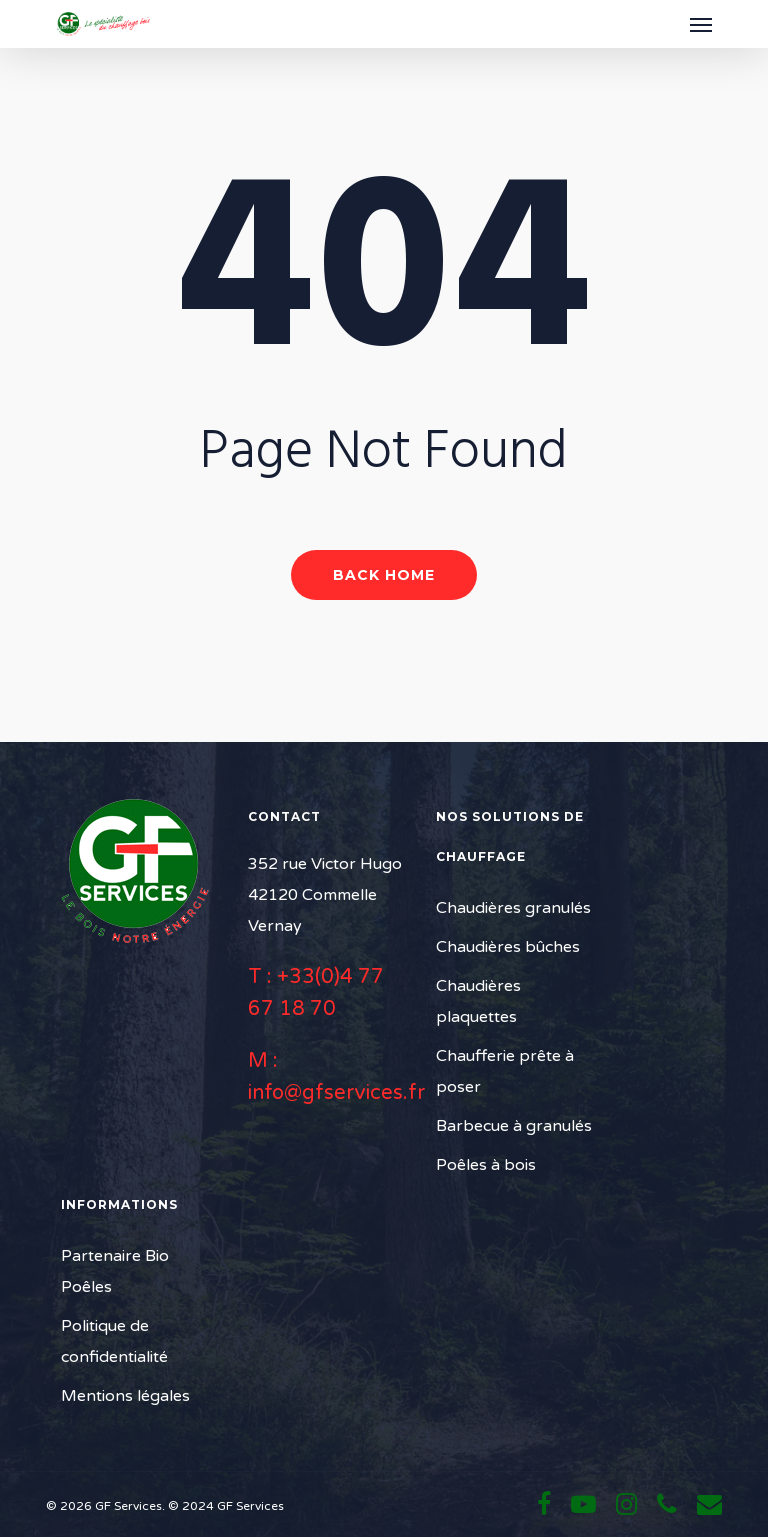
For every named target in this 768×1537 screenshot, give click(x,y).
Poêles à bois (486, 1165)
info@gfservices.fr (336, 1093)
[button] (701, 24)
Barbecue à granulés (514, 1126)
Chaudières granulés (513, 908)
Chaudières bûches (508, 947)
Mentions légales (125, 1396)
